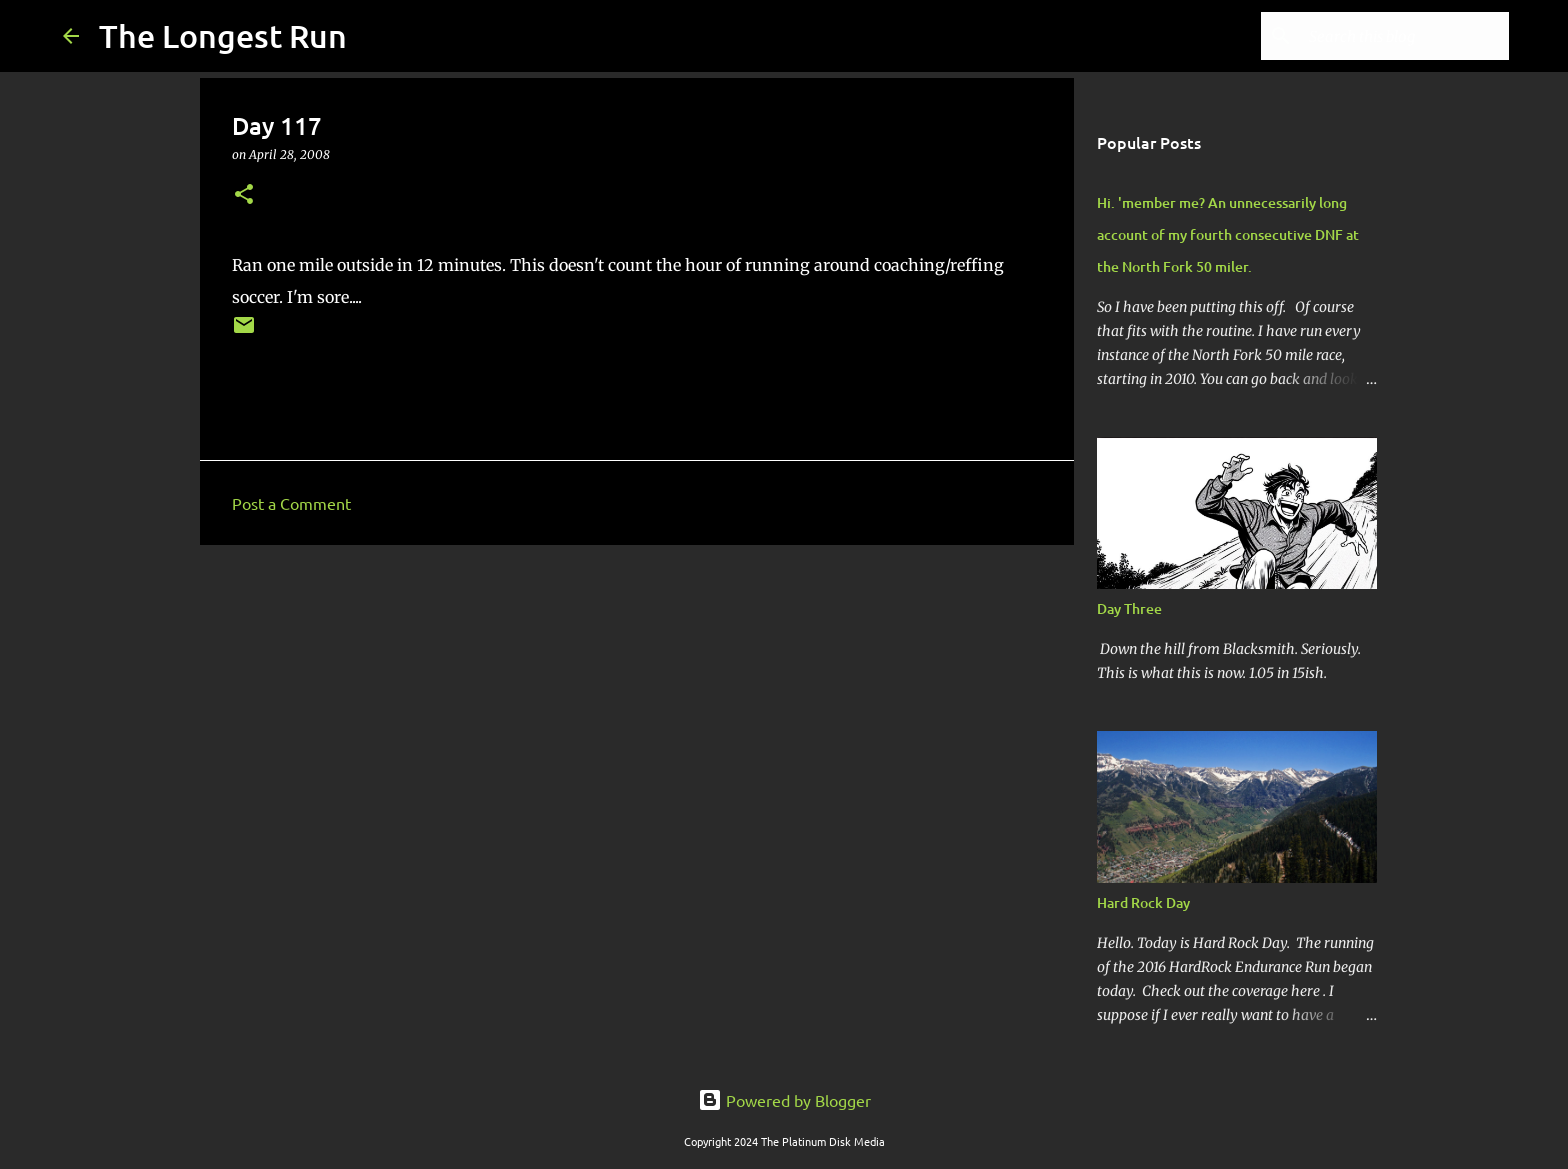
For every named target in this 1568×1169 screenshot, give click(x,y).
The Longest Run (223, 35)
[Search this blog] (1404, 36)
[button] (244, 195)
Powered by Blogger (784, 1100)
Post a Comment (291, 503)
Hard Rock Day (1143, 902)
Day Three (1129, 608)
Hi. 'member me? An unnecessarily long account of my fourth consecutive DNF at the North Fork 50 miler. (1228, 234)
